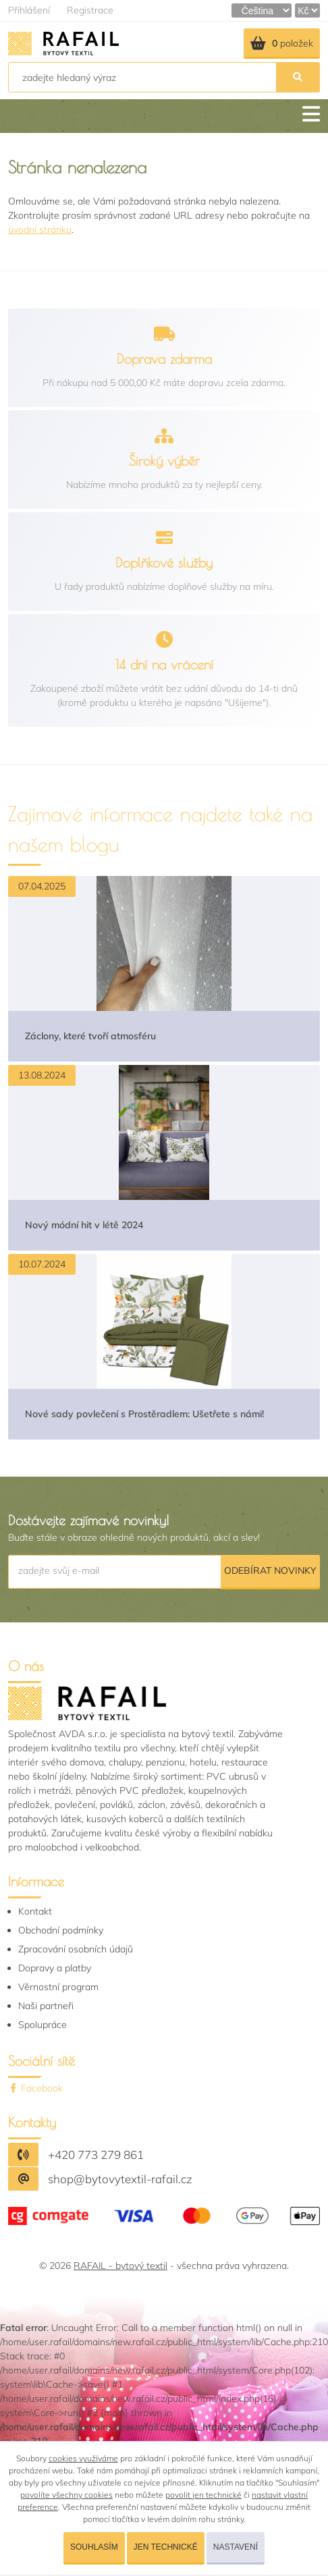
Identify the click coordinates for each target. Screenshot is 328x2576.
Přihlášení (29, 10)
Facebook (35, 2088)
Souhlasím (94, 2547)
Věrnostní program (58, 1987)
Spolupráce (42, 2025)
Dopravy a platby (54, 1968)
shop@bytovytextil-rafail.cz (120, 2179)
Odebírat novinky (270, 1570)
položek (281, 43)
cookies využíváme (83, 2458)
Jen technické (166, 2547)
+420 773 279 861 (96, 2154)
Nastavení (235, 2547)
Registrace (90, 10)
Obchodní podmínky (60, 1930)
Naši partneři (46, 2006)
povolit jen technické (203, 2495)
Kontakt (35, 1911)
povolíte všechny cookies (66, 2495)
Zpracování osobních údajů (75, 1949)
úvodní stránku (40, 229)
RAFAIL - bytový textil (120, 2265)
